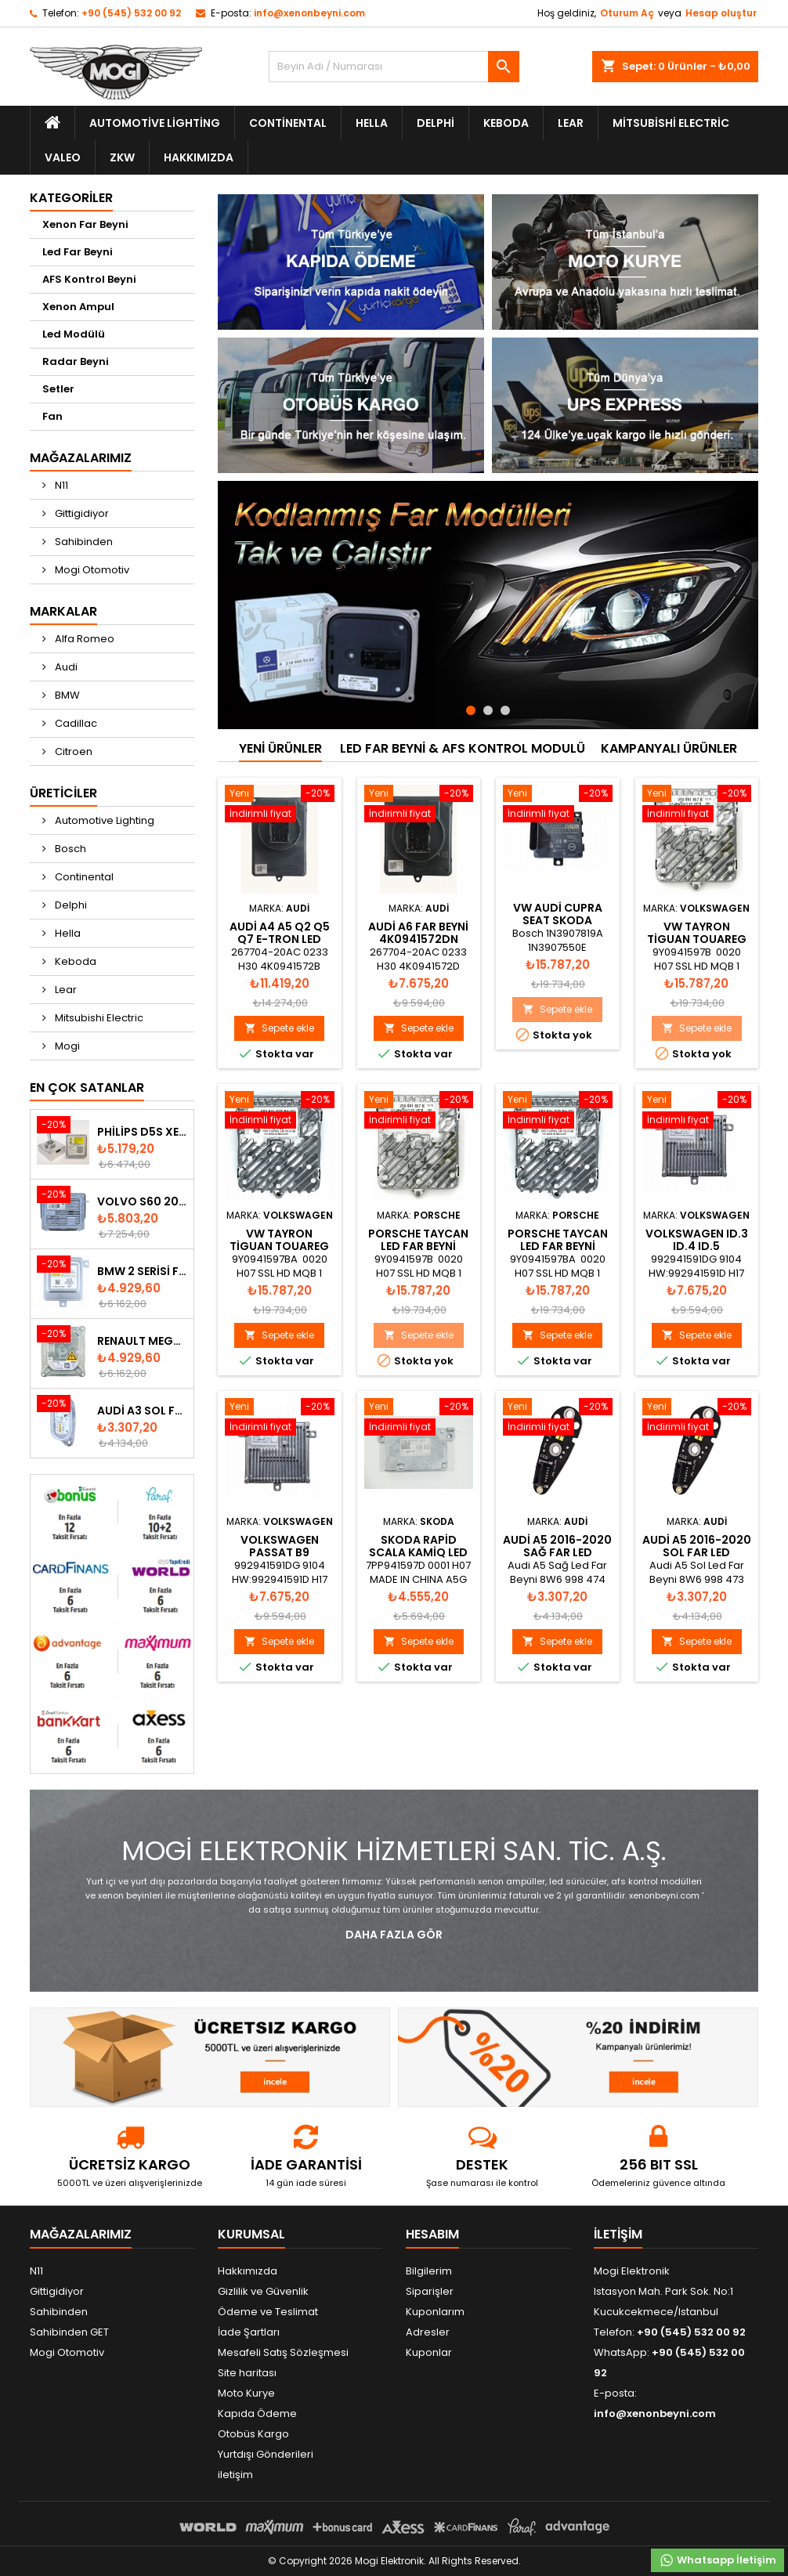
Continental (288, 123)
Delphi (435, 123)
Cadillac (74, 723)
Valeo (63, 157)
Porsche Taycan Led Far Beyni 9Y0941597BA (558, 1246)
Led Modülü (73, 334)
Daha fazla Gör (394, 1934)
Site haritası (247, 2372)
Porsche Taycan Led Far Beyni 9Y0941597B (418, 1246)
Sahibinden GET (69, 2332)
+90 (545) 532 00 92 (131, 13)
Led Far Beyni (77, 251)
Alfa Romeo (83, 638)
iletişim (235, 2474)
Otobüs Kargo (253, 2433)
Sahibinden (82, 541)
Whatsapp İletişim (717, 2560)
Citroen (72, 751)
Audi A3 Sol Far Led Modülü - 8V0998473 (142, 1410)
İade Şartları (249, 2332)
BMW (66, 695)
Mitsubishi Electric (671, 123)
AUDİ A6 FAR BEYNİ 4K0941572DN (418, 933)
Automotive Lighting (154, 123)
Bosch (69, 848)
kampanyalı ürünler (669, 748)
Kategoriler (71, 198)
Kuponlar (429, 2352)
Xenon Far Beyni (85, 224)
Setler (58, 388)
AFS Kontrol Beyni (89, 279)
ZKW (122, 157)
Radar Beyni (75, 361)
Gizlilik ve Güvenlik (263, 2291)
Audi (65, 666)
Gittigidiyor (80, 513)
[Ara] (394, 66)
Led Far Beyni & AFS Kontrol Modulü (462, 748)
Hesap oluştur (721, 13)
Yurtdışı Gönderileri (265, 2454)
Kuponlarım (435, 2311)
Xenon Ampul (78, 306)
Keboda (506, 123)
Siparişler (430, 2291)
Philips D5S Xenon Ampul (142, 1131)
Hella (372, 123)
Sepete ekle (279, 1028)
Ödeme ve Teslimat (268, 2311)
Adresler (428, 2332)
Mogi (66, 1046)
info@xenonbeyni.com (309, 13)
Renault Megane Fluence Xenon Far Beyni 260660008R (142, 1341)
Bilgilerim (429, 2270)
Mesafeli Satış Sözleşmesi (283, 2352)
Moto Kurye (246, 2393)
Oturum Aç (627, 13)
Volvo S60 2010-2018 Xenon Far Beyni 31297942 (142, 1201)
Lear (571, 123)
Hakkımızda (198, 157)
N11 (60, 485)
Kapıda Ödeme (257, 2413)
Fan (52, 416)
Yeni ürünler (280, 748)
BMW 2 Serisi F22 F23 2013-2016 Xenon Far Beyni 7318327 (142, 1271)
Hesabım (432, 2234)
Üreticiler (63, 793)
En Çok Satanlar (87, 1087)
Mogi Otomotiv (90, 569)
